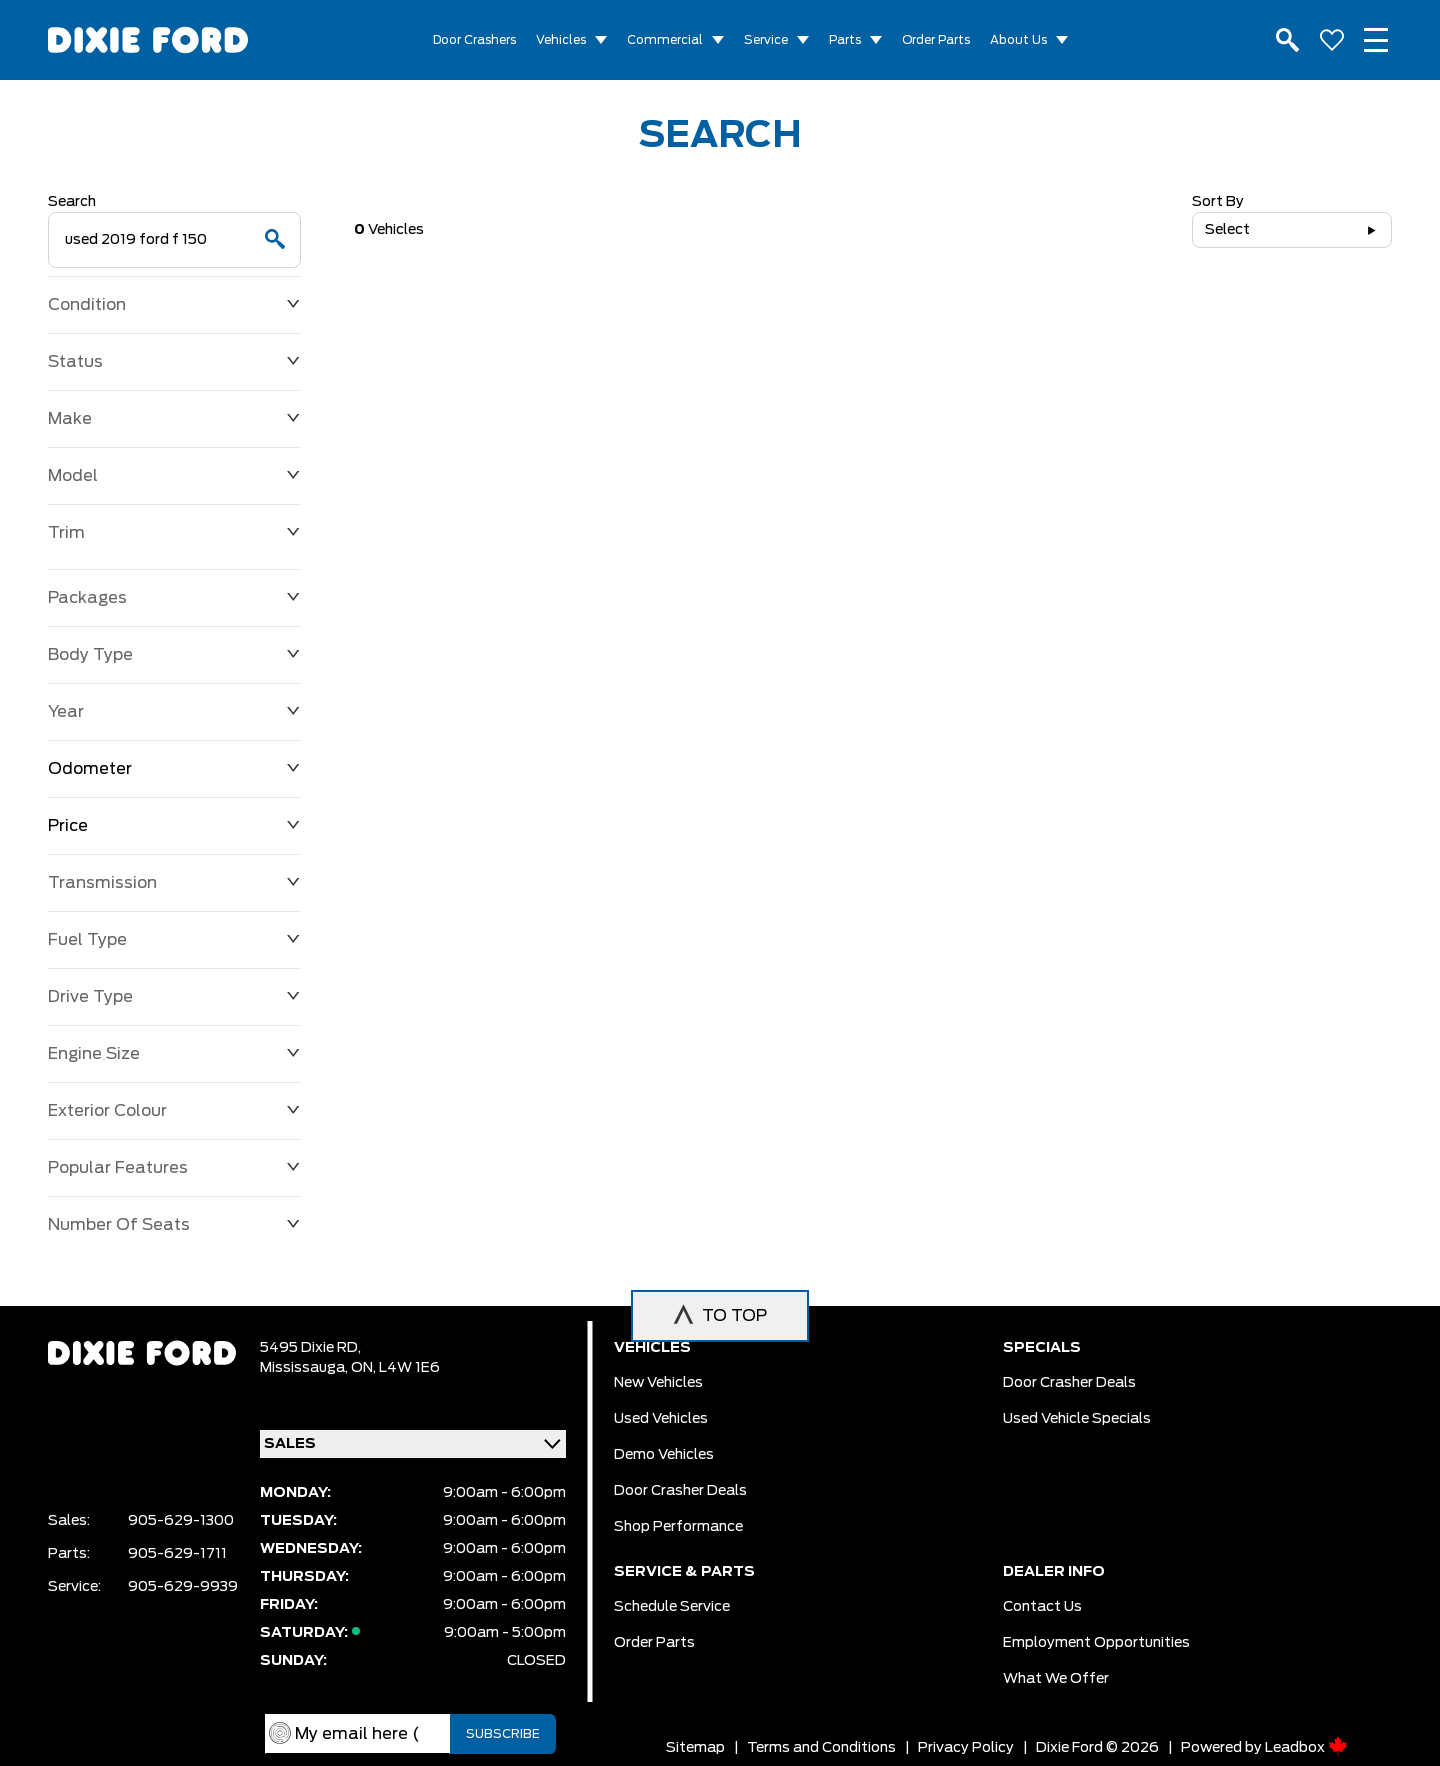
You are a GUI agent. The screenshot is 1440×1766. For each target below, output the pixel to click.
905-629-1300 (181, 1521)
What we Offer (1056, 1679)
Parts (845, 40)
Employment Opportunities (1096, 1643)
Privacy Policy (966, 1748)
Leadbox (1306, 1748)
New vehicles (658, 1383)
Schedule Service (672, 1607)
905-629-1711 (177, 1554)
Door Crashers (474, 40)
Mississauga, (305, 1368)
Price (174, 826)
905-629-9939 (183, 1587)
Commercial (665, 40)
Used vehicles (661, 1419)
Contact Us (1042, 1607)
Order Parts (936, 40)
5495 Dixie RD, (310, 1348)
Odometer (174, 769)
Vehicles (561, 40)
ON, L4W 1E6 (395, 1368)
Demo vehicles (664, 1455)
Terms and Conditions (821, 1748)
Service (766, 40)
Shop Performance (678, 1527)
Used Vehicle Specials (1077, 1419)
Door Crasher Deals (680, 1491)
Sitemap (695, 1748)
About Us (1018, 40)
